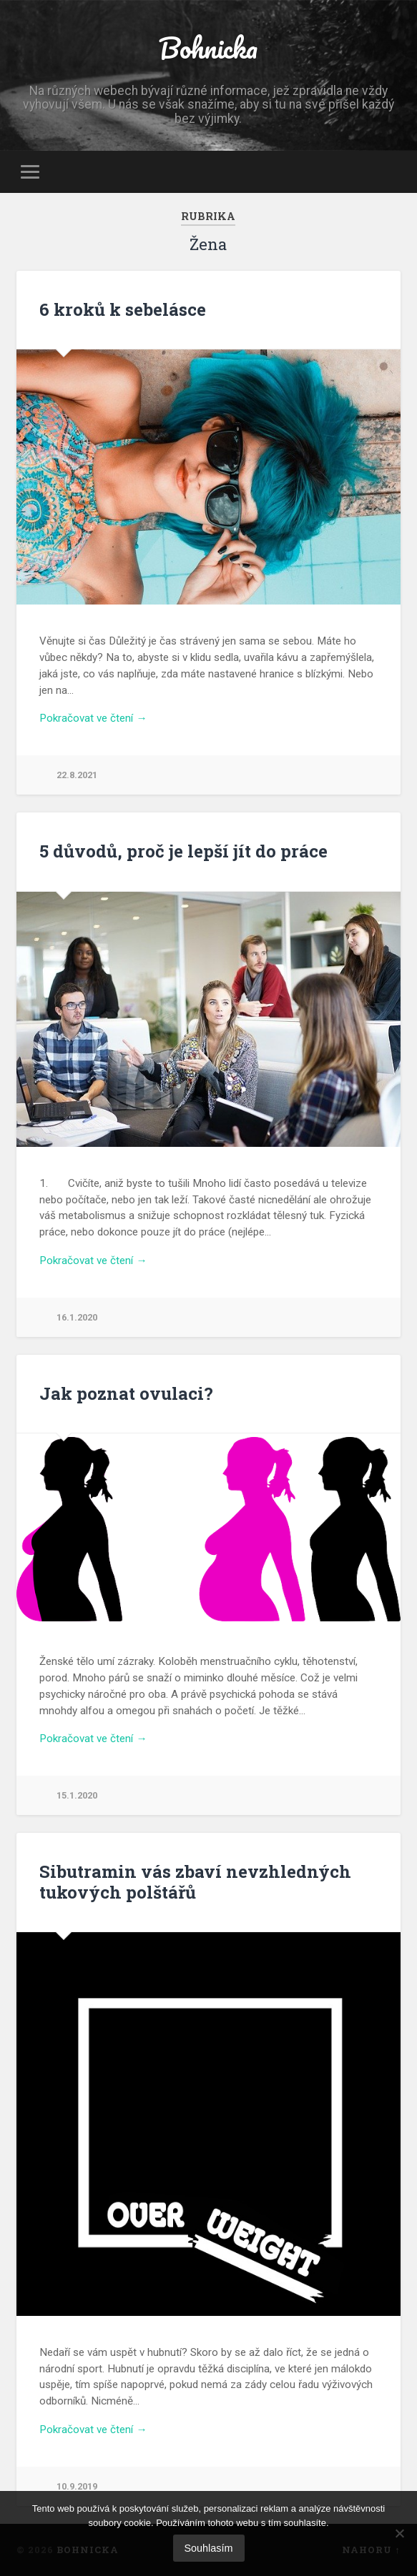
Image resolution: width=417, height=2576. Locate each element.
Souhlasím (209, 2548)
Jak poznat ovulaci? (126, 1393)
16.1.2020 (77, 1317)
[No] (399, 2533)
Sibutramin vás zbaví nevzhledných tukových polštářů (195, 1882)
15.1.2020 (77, 1795)
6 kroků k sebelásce (122, 309)
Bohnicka (208, 47)
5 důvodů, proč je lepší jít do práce (183, 851)
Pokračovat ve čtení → (93, 718)
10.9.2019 (77, 2486)
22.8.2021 (77, 775)
